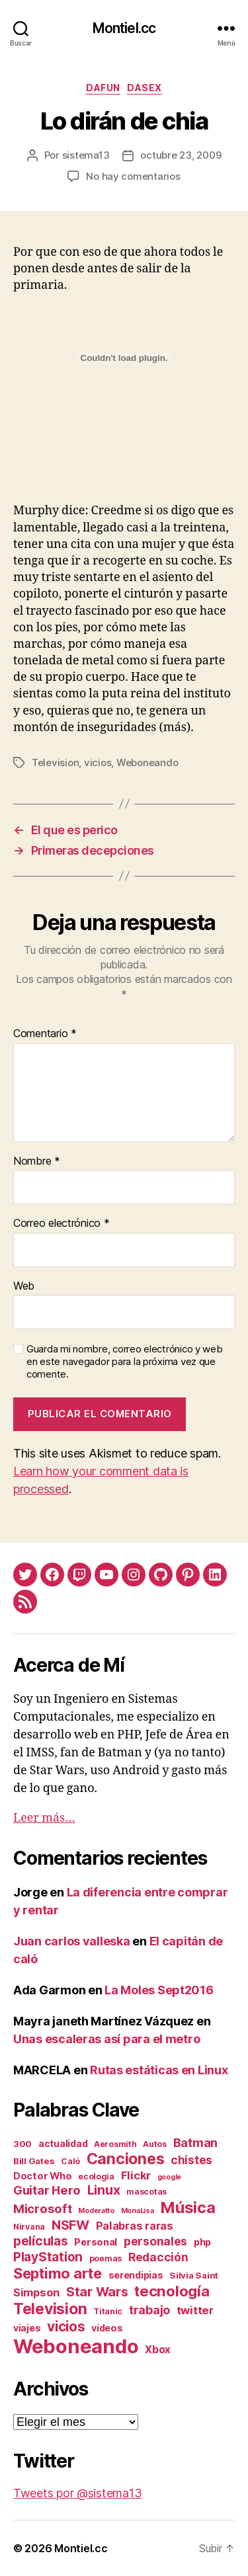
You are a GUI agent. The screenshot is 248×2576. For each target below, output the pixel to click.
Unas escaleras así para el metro (106, 2039)
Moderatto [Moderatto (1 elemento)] (96, 2210)
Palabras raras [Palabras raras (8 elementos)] (134, 2225)
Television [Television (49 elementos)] (50, 2309)
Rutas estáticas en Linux (159, 2070)
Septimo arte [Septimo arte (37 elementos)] (57, 2273)
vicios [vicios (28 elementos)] (66, 2326)
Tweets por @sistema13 (77, 2493)
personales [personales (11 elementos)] (155, 2241)
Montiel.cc (124, 28)
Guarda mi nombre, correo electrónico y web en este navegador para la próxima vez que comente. (124, 1361)
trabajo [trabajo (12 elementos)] (149, 2310)
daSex (144, 87)
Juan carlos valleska (71, 1941)
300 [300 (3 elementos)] (22, 2143)
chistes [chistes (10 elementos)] (191, 2160)
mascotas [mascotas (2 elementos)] (146, 2192)
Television (55, 762)
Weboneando (147, 762)
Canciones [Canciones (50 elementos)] (126, 2159)
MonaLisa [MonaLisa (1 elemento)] (137, 2210)
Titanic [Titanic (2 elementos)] (107, 2311)
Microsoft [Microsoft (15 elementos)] (42, 2208)
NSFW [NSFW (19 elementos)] (70, 2225)
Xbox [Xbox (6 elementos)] (158, 2349)
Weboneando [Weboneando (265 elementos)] (75, 2346)
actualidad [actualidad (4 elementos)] (62, 2143)
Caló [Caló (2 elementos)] (70, 2161)
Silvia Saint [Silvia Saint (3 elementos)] (193, 2275)
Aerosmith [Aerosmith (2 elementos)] (115, 2144)
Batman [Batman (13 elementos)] (195, 2142)
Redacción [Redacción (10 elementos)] (158, 2257)
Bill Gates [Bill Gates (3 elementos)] (33, 2161)
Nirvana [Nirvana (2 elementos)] (29, 2227)
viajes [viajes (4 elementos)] (26, 2327)
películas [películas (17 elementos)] (40, 2241)
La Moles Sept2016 (158, 1990)
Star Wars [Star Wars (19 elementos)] (97, 2292)
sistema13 (86, 155)
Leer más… (44, 1818)
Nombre (36, 1161)
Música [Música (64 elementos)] (187, 2207)
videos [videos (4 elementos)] (106, 2327)
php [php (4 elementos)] (202, 2241)
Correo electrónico (61, 1223)
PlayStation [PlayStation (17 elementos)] (48, 2257)
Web (23, 1286)
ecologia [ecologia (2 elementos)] (96, 2176)
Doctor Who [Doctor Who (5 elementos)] (42, 2176)
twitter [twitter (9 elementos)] (195, 2310)
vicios (97, 762)
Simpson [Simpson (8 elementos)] (36, 2292)
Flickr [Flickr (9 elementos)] (136, 2175)
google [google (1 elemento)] (169, 2177)
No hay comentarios (133, 176)
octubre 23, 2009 (180, 155)
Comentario (45, 1034)
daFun (103, 87)
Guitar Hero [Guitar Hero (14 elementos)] (47, 2190)
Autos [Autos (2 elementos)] (155, 2144)
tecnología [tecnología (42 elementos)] (171, 2291)
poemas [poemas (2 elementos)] (105, 2258)
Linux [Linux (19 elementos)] (103, 2190)
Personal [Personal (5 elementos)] (95, 2242)
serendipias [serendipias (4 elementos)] (135, 2275)
